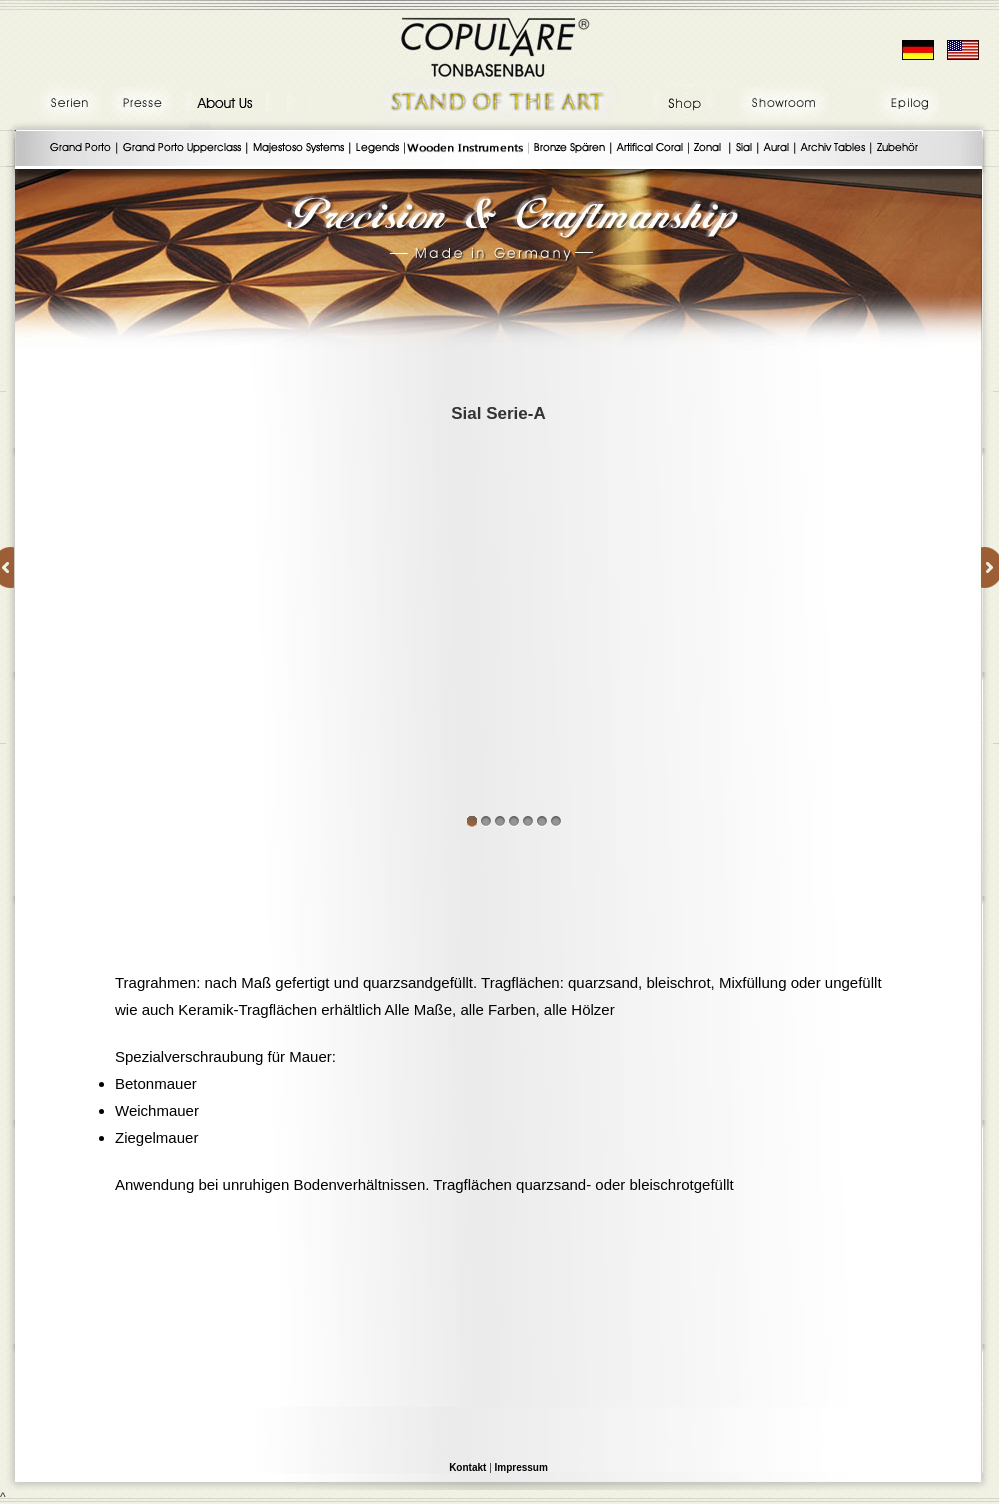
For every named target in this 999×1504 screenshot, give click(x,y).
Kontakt (467, 1467)
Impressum (521, 1467)
